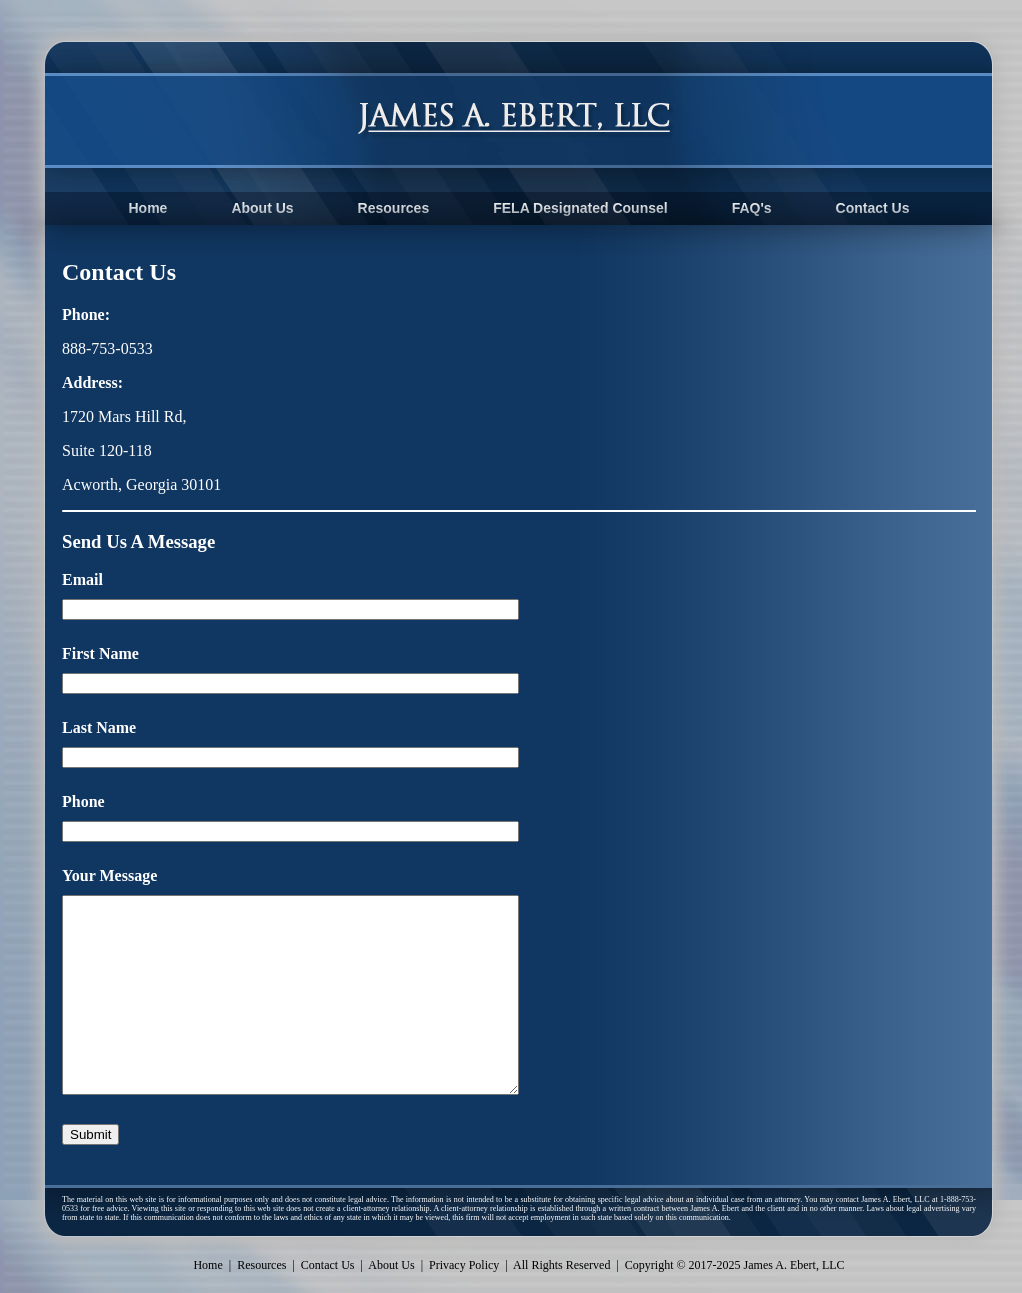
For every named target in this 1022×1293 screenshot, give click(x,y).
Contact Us (873, 208)
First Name (100, 653)
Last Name (99, 727)
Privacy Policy (464, 1265)
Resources (394, 208)
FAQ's (752, 208)
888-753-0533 (107, 348)
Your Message (109, 875)
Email (82, 579)
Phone (83, 801)
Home (147, 208)
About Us (262, 208)
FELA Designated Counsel (580, 208)
